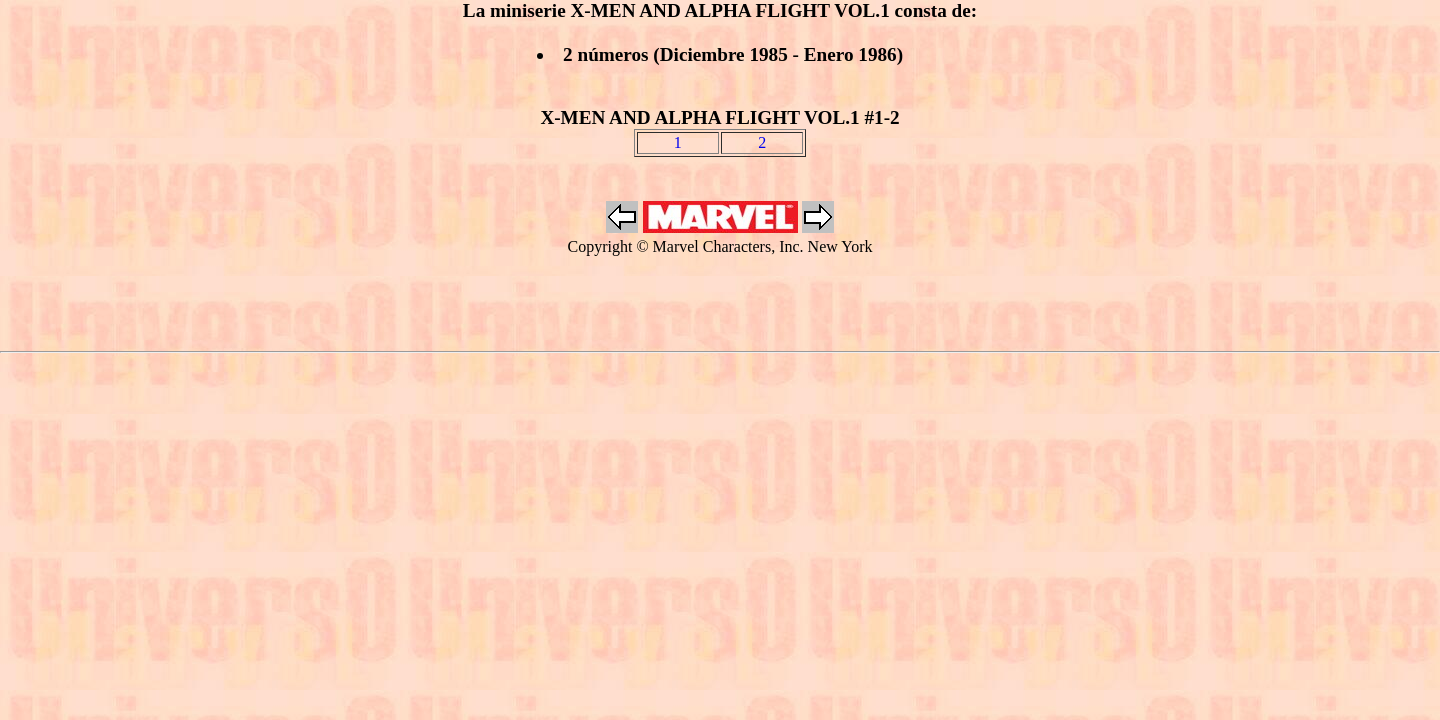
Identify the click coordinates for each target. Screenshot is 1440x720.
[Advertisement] (720, 305)
